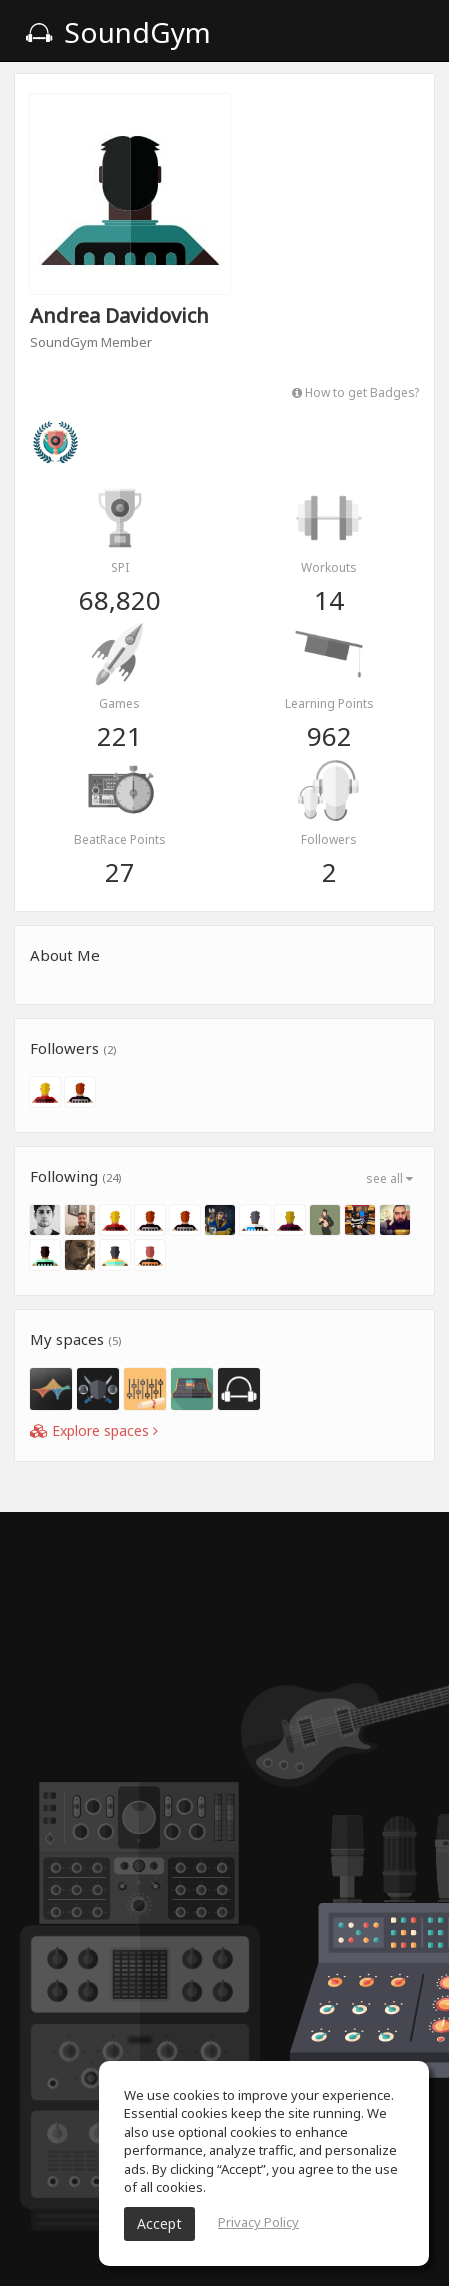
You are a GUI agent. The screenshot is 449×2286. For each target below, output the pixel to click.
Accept (159, 2223)
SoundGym (118, 32)
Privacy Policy (258, 2222)
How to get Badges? (355, 392)
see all (389, 1178)
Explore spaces (94, 1430)
